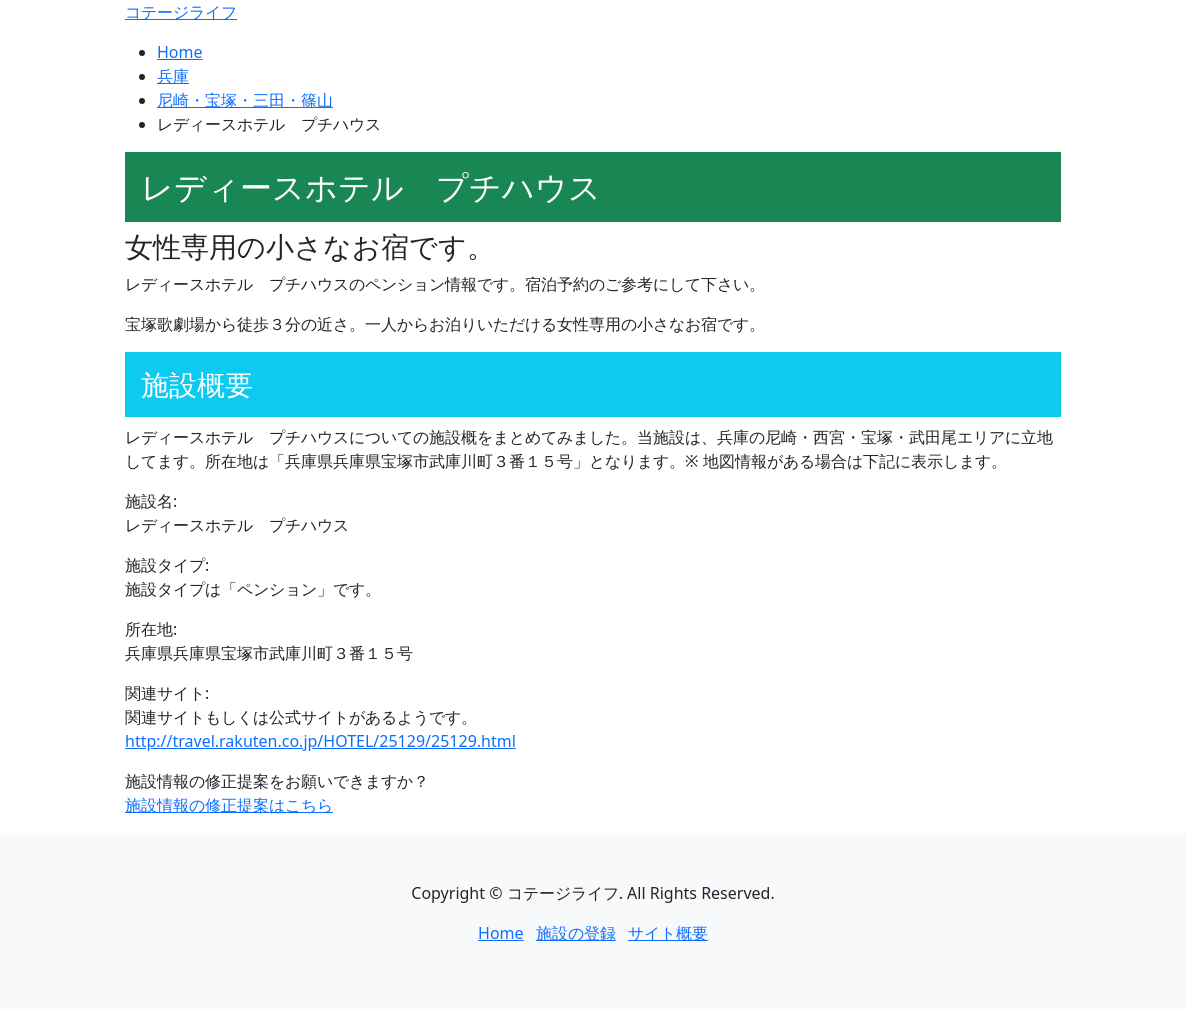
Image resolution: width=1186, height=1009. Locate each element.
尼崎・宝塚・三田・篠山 (245, 100)
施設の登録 (576, 933)
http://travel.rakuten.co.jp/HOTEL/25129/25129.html (320, 741)
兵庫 (173, 76)
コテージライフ (181, 12)
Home (180, 52)
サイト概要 (668, 933)
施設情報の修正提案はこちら (229, 805)
